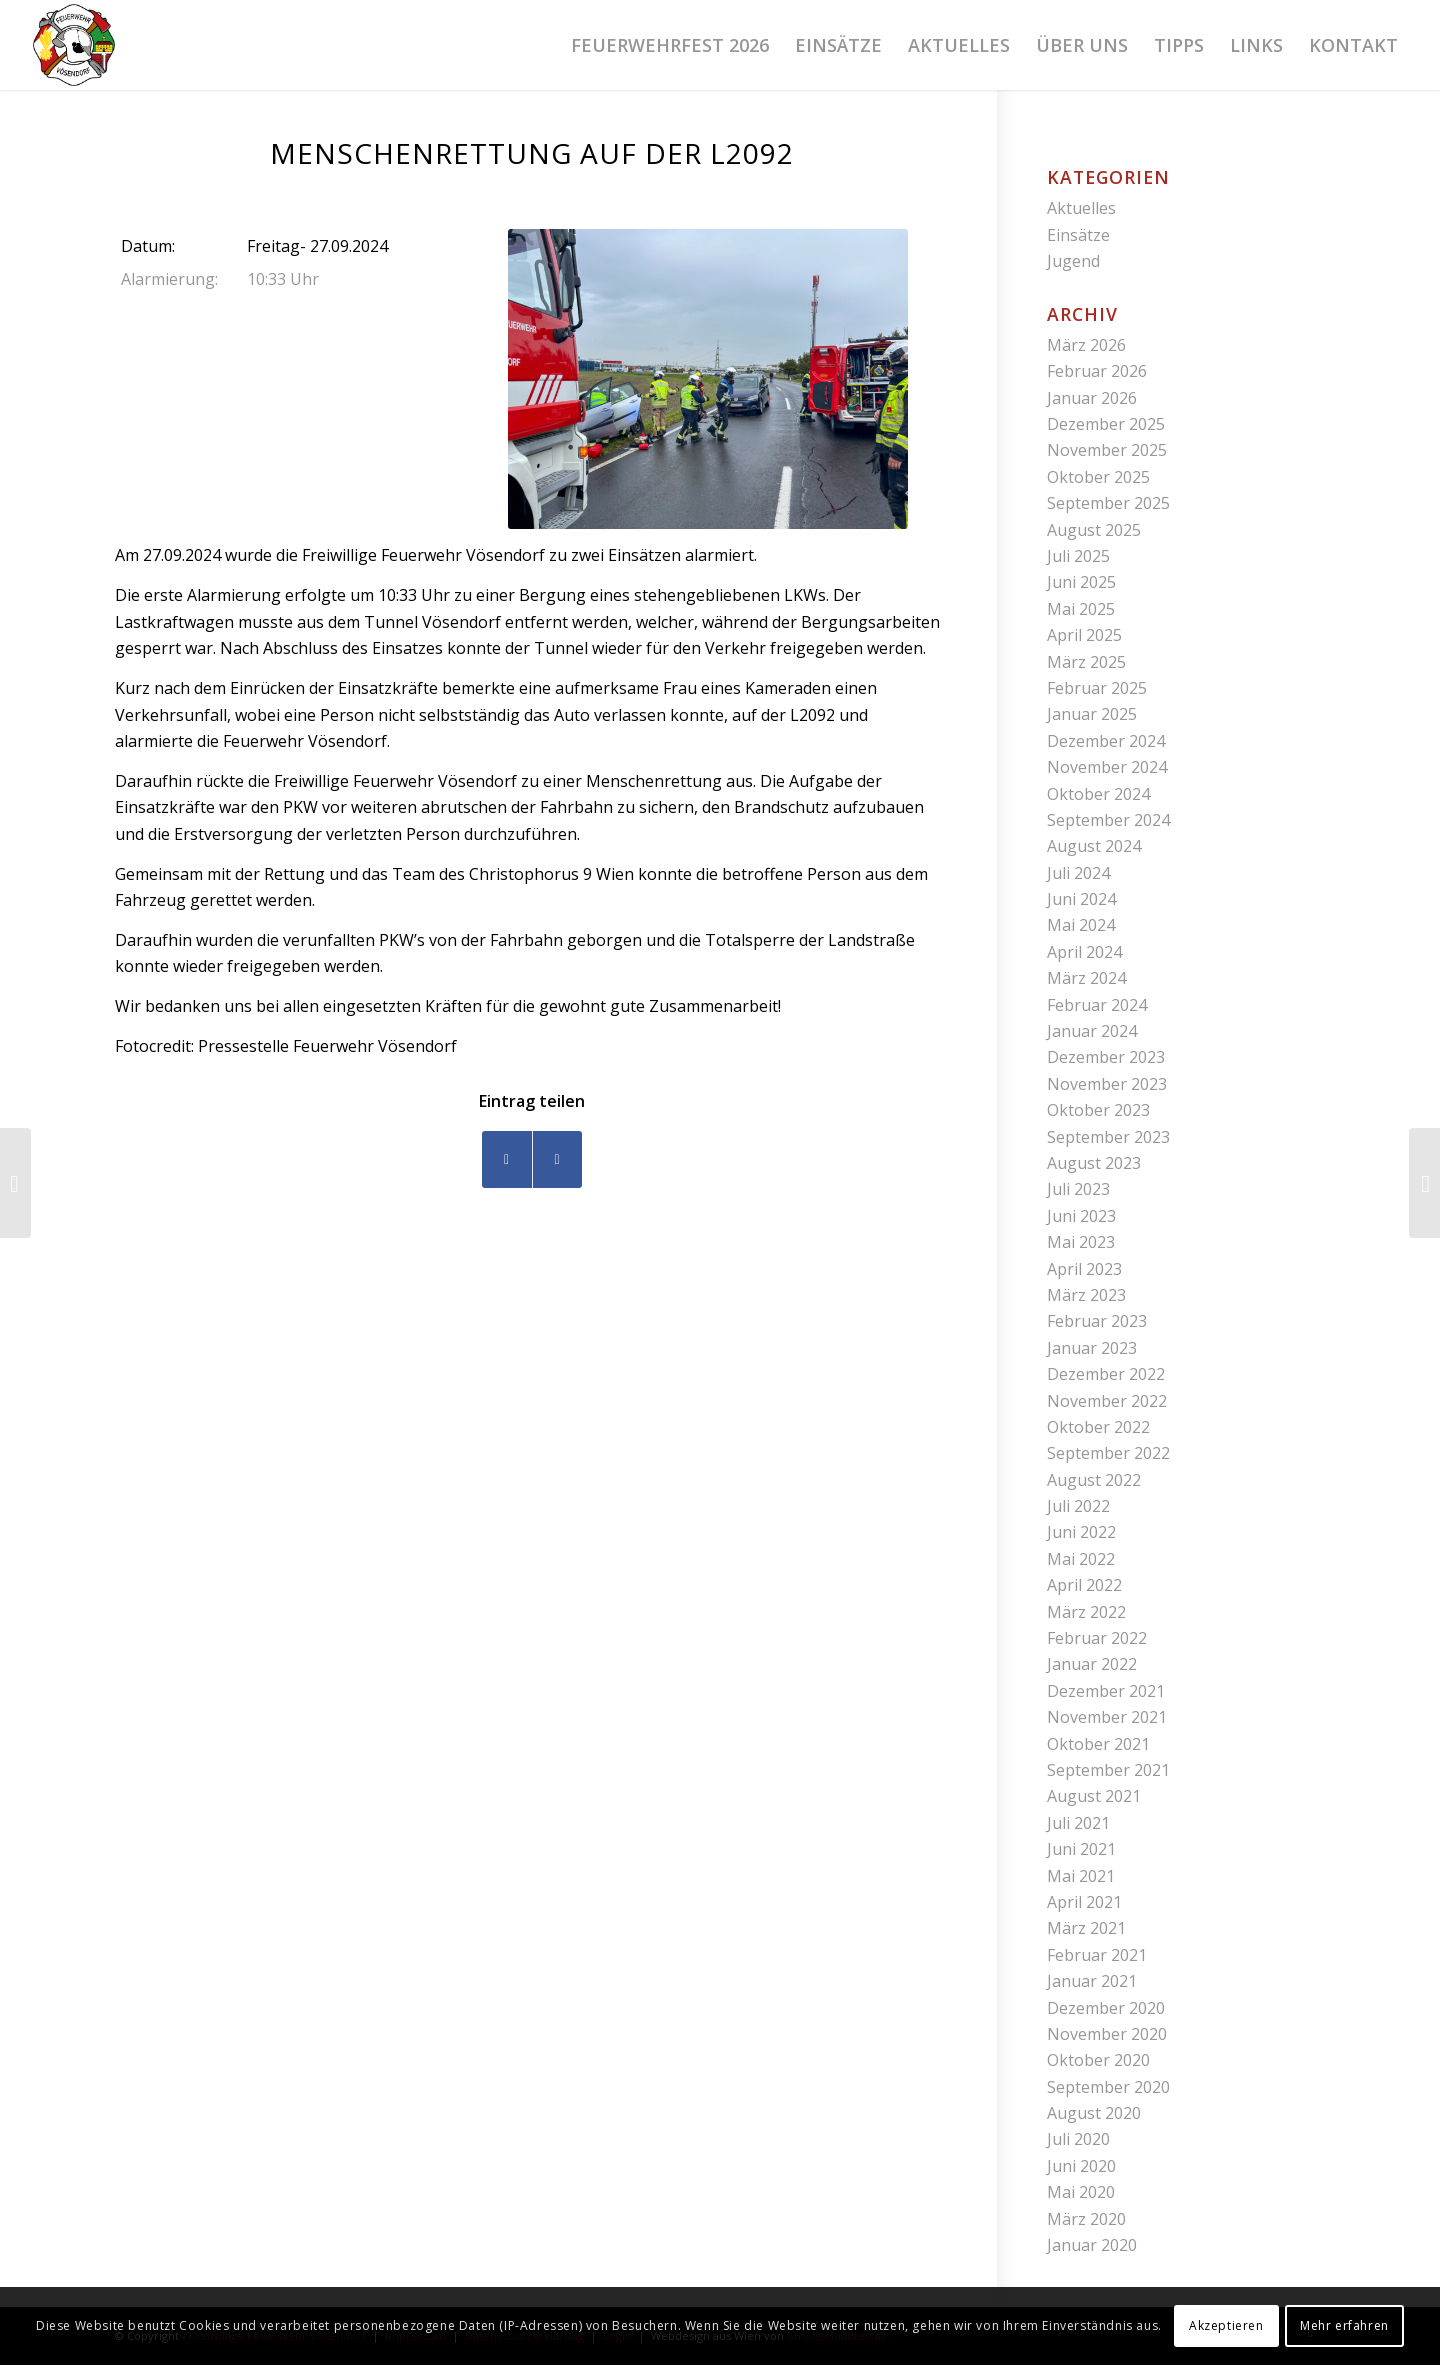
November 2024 (1107, 767)
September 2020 (1108, 2087)
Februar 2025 (1097, 688)
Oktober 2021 (1098, 1744)
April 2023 (1084, 1269)
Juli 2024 (1078, 873)
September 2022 (1108, 1453)
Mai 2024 (1081, 925)
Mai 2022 (1081, 1559)
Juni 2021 (1081, 1849)
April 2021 (1084, 1902)
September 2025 (1108, 503)
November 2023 (1107, 1084)
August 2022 (1094, 1480)
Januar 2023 (1092, 1348)
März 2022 (1086, 1612)
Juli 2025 (1078, 556)
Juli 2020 (1078, 2139)
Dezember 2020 (1106, 2008)
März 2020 (1086, 2219)
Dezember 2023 (1106, 1057)
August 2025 (1094, 530)
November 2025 (1107, 450)
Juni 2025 (1081, 582)
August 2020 (1094, 2113)
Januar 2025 (1092, 714)
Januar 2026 (1092, 398)
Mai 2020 (1081, 2192)
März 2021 (1086, 1928)
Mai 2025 (1081, 609)
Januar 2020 (1092, 2245)
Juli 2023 (1078, 1189)
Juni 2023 (1081, 1216)
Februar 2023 (1097, 1321)
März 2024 (1086, 978)
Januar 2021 (1092, 1981)
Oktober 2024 (1098, 794)
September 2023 (1108, 1137)
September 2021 (1108, 1770)
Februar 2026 (1097, 371)
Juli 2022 (1078, 1506)
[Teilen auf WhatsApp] (557, 1159)
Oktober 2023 (1098, 1110)
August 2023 (1094, 1163)
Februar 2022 (1097, 1638)
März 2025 (1086, 662)
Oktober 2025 (1098, 477)
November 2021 (1107, 1717)
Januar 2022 (1092, 1664)
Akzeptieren (1226, 2325)
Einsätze (1078, 235)
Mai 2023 (1081, 1242)
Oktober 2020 (1098, 2060)
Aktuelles (1081, 208)
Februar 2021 (1097, 1955)
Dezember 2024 (1106, 741)
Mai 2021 (1081, 1876)
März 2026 (1086, 345)
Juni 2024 (1081, 899)
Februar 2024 (1097, 1005)
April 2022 (1084, 1585)
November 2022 (1107, 1401)
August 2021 (1094, 1796)
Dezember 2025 (1106, 424)
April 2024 (1084, 952)
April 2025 (1084, 635)
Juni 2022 (1081, 1532)
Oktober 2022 (1098, 1427)
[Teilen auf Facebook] (507, 1159)
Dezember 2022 (1106, 1374)
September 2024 (1108, 820)
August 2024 (1094, 846)
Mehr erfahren (1344, 2325)
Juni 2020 (1081, 2166)
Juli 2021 (1078, 1823)
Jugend (1073, 261)
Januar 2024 (1092, 1031)
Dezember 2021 (1106, 1691)
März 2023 (1086, 1295)
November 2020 (1107, 2034)
